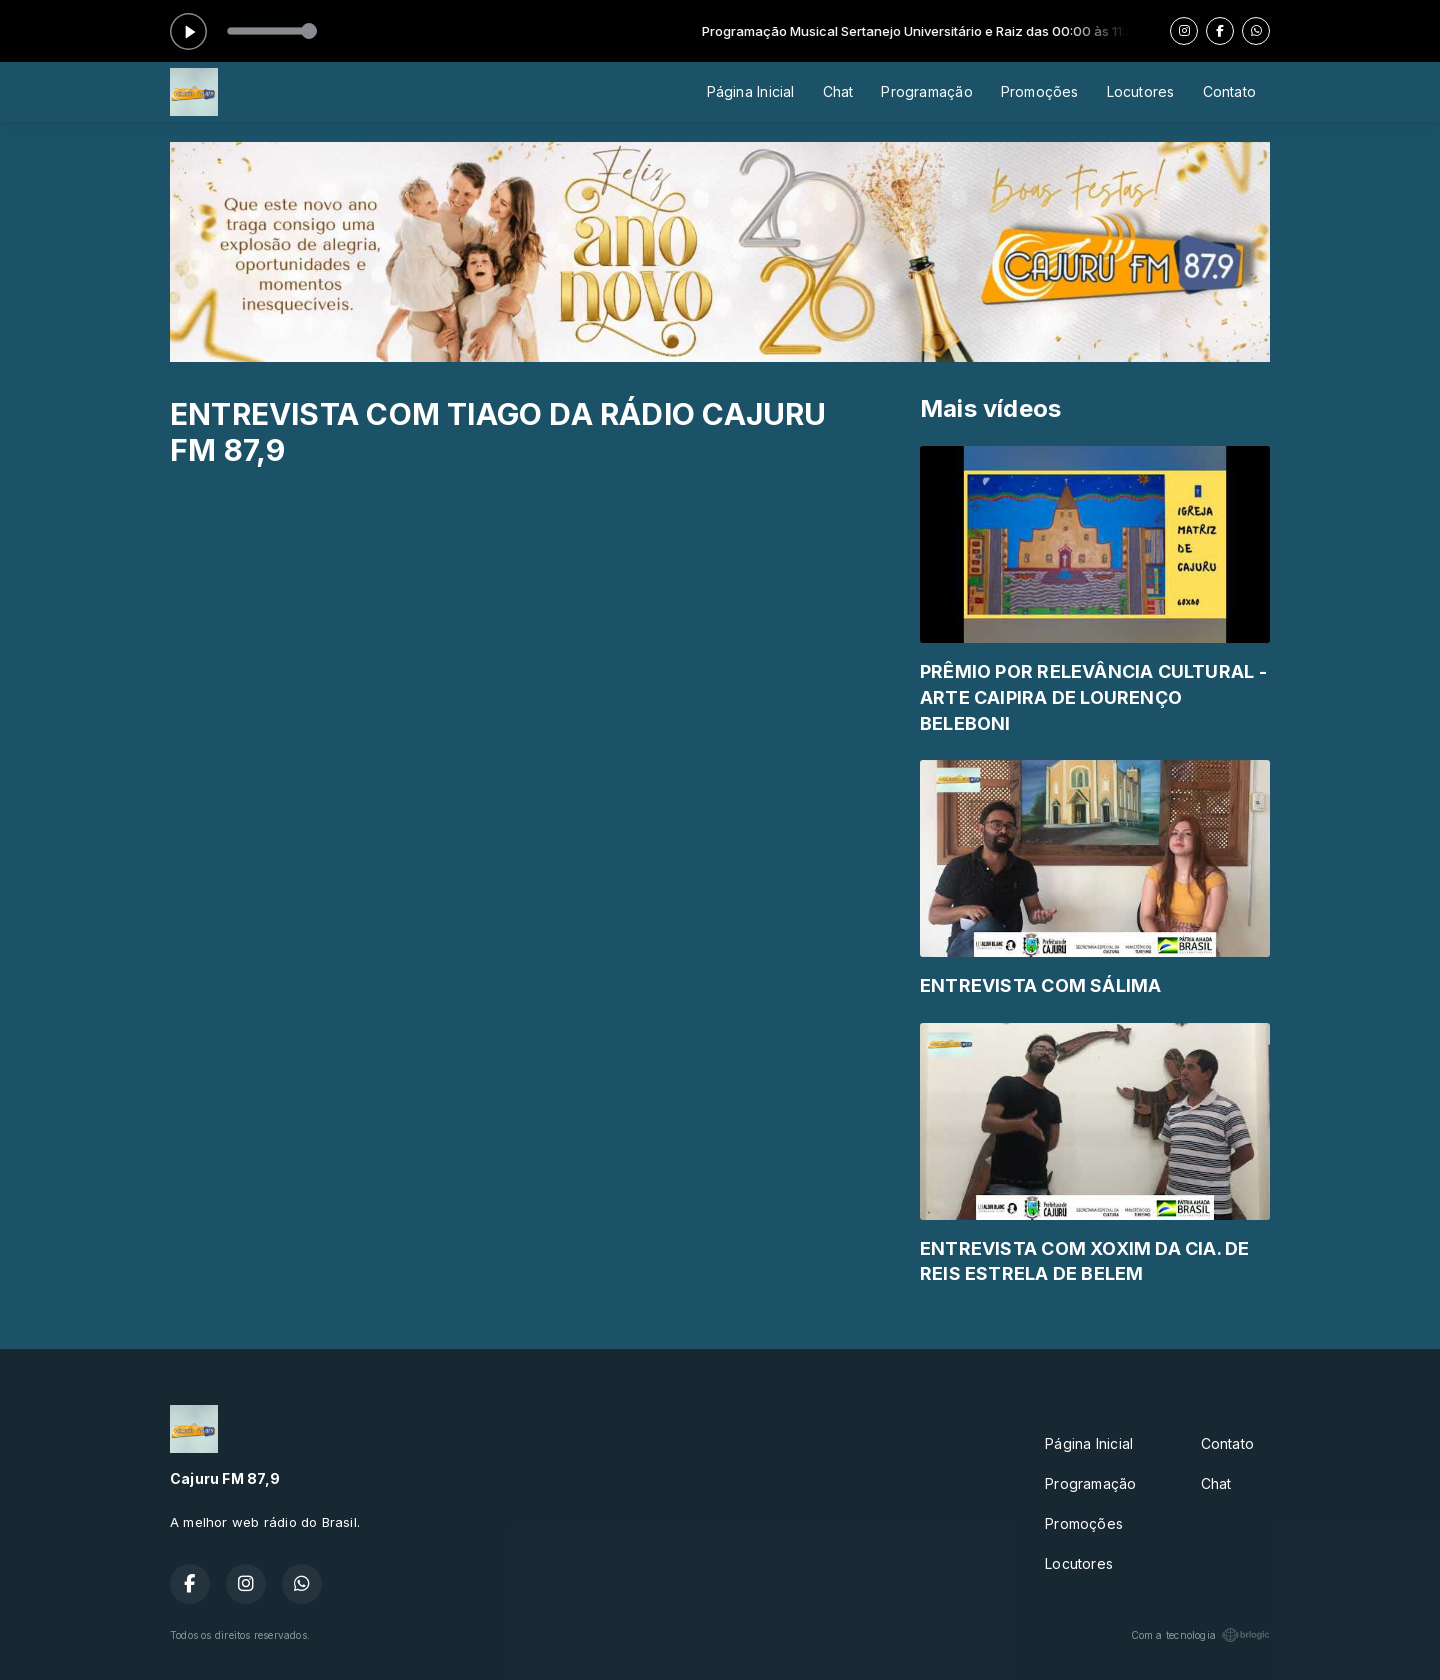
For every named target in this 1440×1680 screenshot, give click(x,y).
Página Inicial (751, 91)
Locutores (1141, 91)
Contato (1229, 91)
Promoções (1040, 91)
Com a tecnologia (1200, 1635)
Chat (838, 91)
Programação (926, 91)
